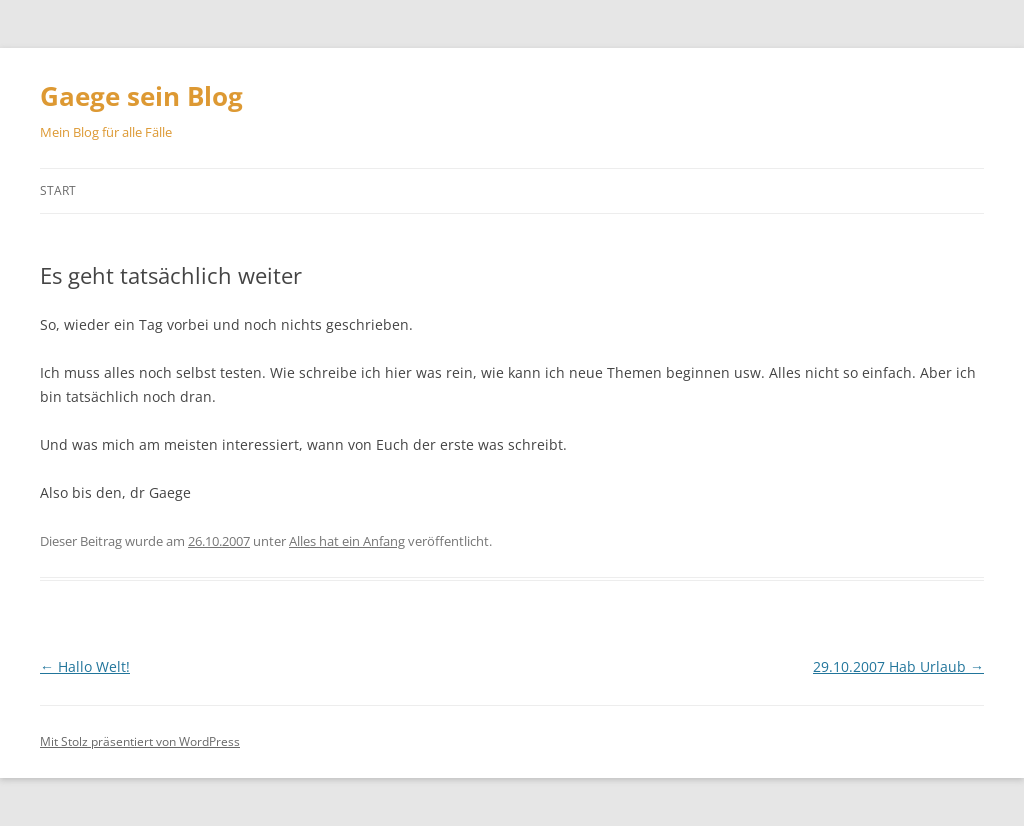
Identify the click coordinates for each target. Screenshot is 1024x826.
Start (58, 190)
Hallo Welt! (85, 666)
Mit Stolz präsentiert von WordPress (140, 741)
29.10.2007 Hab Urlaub (898, 666)
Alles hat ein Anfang (347, 541)
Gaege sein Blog (141, 96)
